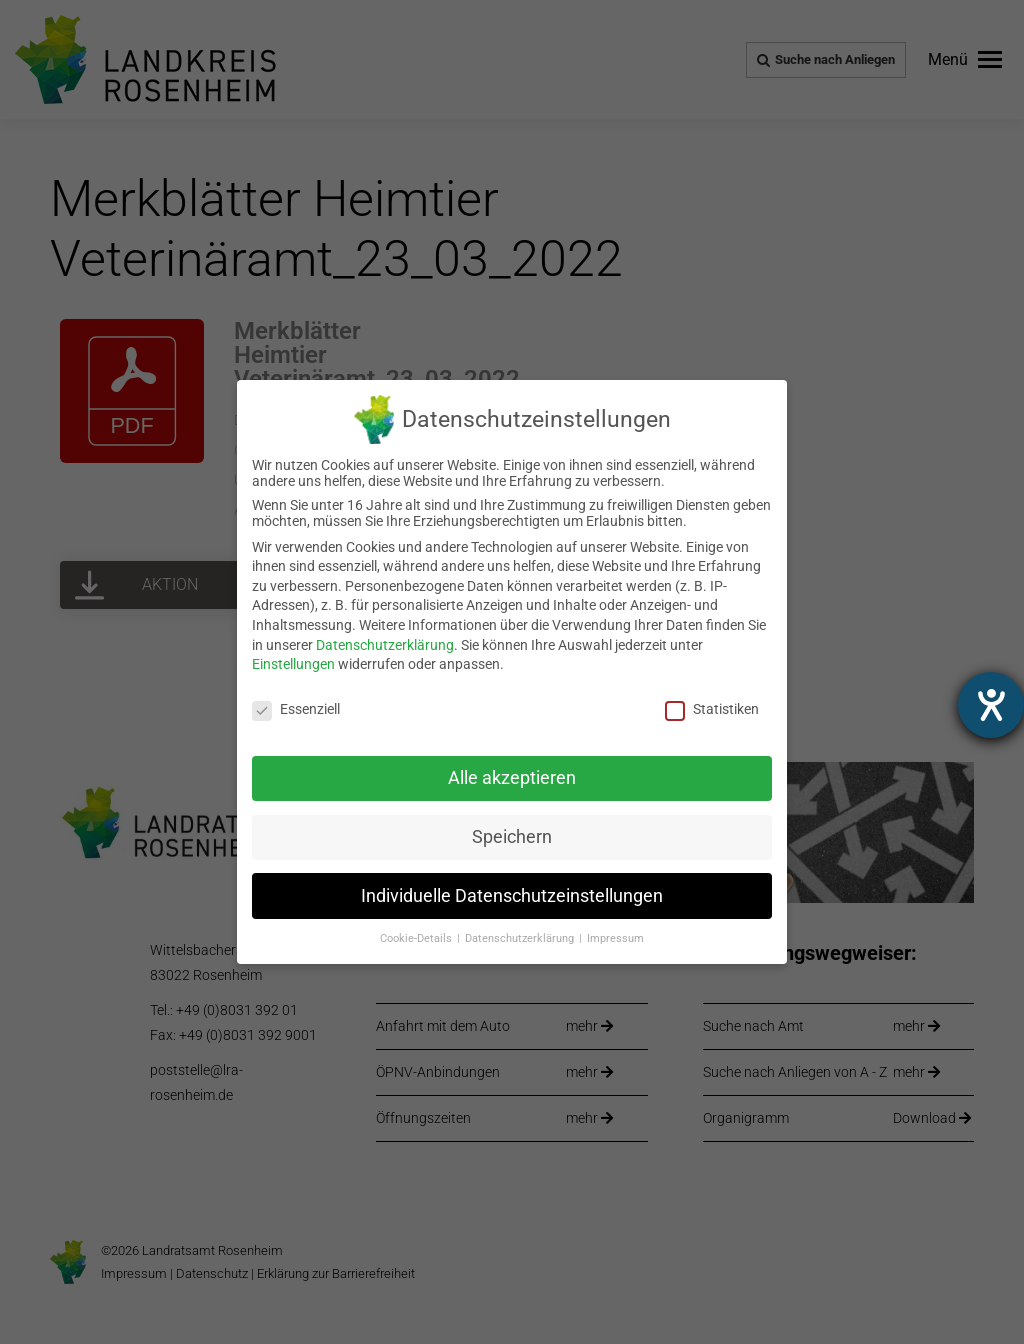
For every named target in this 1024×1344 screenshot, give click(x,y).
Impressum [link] (615, 938)
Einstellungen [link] (293, 664)
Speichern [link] (512, 837)
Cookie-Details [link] (417, 938)
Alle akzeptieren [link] (512, 778)
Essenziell (296, 709)
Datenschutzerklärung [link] (385, 645)
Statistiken (712, 709)
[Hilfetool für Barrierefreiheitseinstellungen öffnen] (991, 705)
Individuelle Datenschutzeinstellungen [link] (512, 896)
